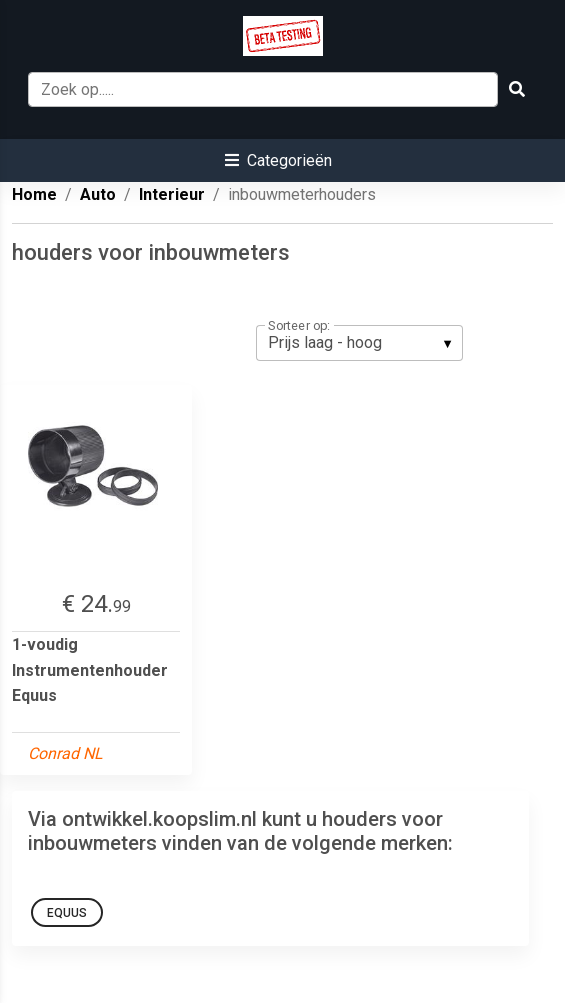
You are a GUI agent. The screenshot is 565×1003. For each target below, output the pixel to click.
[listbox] (359, 343)
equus (67, 913)
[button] (278, 160)
